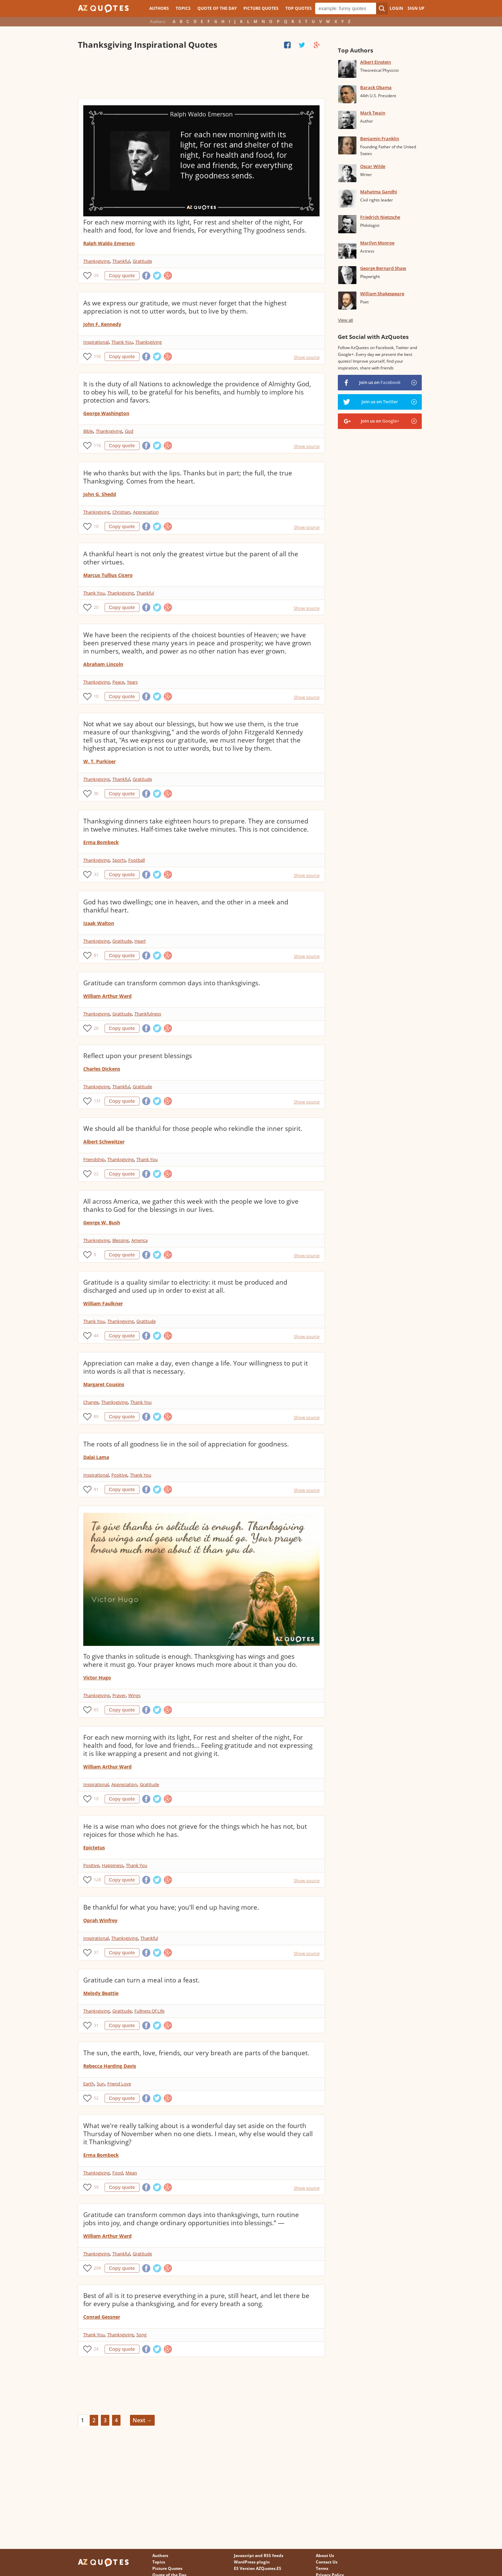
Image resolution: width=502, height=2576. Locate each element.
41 (96, 1489)
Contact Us (326, 2562)
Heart (140, 941)
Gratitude (142, 261)
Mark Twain (372, 113)
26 (96, 1028)
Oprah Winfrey (100, 1920)
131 (97, 1101)
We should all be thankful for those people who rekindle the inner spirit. (192, 1128)
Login (396, 8)
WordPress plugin (252, 2562)
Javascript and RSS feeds (258, 2555)
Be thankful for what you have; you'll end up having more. (171, 1907)
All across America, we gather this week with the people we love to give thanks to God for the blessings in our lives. (191, 1205)
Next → (142, 2420)
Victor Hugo (97, 1677)
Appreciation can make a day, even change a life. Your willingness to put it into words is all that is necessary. (195, 1367)
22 (96, 1174)
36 (96, 793)
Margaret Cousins (103, 1384)
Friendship (94, 1159)
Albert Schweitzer (104, 1141)
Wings (134, 1695)
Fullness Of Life (149, 2011)
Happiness (112, 1865)
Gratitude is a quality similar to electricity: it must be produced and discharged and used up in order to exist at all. (185, 1286)
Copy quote (122, 275)
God (129, 431)
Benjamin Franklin (379, 138)
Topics (183, 8)
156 (97, 356)
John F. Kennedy (102, 324)
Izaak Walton (98, 923)
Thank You (122, 342)
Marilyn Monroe (377, 243)
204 (97, 2268)
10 (96, 526)
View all (345, 320)
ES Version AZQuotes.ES (257, 2568)
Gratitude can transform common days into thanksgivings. (171, 983)
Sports (119, 860)
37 (96, 1952)
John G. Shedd (99, 494)
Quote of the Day (217, 8)
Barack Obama (376, 87)
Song (141, 2335)
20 (96, 607)
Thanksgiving (96, 261)
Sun (101, 2084)
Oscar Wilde (372, 166)
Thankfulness (147, 1014)
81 (96, 955)
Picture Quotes (261, 8)
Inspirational (96, 342)
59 (96, 2187)
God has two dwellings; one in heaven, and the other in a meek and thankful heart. (185, 906)
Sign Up (416, 8)
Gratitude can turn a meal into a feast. (141, 1980)
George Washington (106, 413)
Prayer (119, 1695)
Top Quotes (298, 8)
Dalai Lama (96, 1457)
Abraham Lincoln (103, 664)
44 (96, 1335)
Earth (88, 2084)
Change (91, 1402)
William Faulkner (103, 1303)
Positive (119, 1475)
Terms (322, 2568)
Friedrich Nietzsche (380, 217)
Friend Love (119, 2084)
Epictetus (94, 1847)
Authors (159, 8)
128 (97, 1880)
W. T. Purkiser (99, 761)
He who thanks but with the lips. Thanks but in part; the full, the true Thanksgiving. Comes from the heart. (187, 477)
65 (96, 1710)
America (139, 1240)
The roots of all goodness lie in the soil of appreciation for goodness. (186, 1444)
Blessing (120, 1240)
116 (97, 445)
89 (96, 1416)
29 (96, 275)
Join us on (379, 382)
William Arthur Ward (107, 996)
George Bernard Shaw (383, 268)
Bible (88, 431)
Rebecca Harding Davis (109, 2066)
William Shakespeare (382, 294)
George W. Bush (101, 1222)
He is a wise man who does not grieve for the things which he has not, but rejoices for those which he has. (195, 1830)
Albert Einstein (375, 62)
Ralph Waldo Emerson (109, 243)
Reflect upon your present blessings (137, 1056)
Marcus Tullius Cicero (108, 575)
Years (132, 682)
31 (96, 2025)
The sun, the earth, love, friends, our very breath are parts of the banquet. (196, 2053)
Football (136, 860)
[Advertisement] (201, 74)
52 (96, 2098)
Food (117, 2173)
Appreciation (146, 512)
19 (96, 1799)
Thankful (121, 261)
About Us (325, 2555)
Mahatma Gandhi (378, 192)
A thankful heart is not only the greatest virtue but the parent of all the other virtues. (190, 558)
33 (96, 874)
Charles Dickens (101, 1069)
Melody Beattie (100, 1993)
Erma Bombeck (101, 842)
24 (96, 2349)
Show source (307, 357)
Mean (131, 2173)
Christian (121, 512)
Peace (118, 682)
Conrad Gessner (101, 2317)
